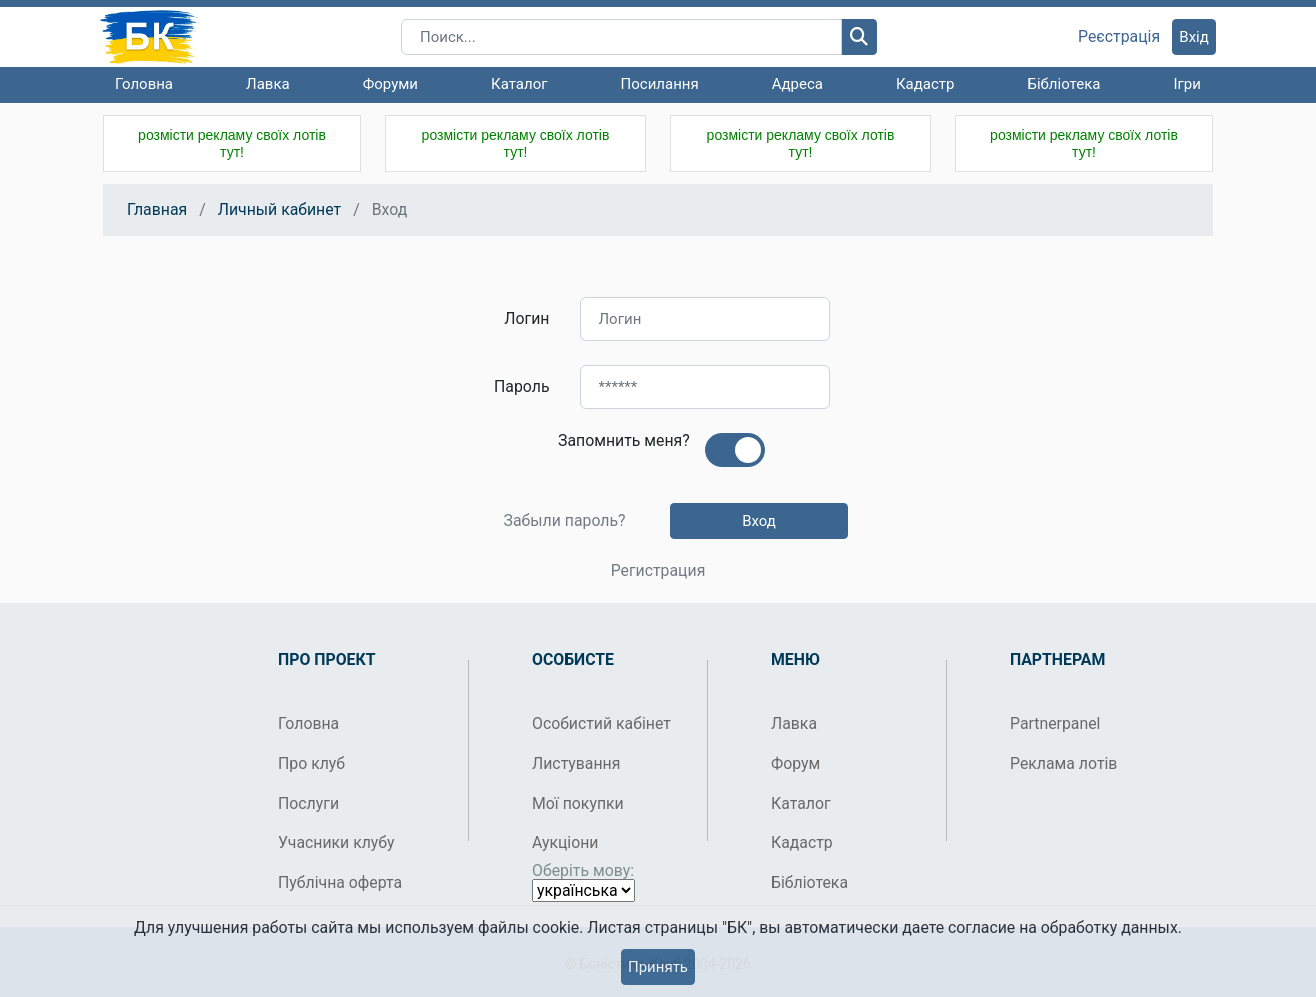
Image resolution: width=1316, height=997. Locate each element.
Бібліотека (1063, 84)
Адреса (797, 84)
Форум (795, 763)
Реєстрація (1119, 37)
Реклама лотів (1063, 763)
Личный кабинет (279, 209)
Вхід (1194, 37)
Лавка (268, 84)
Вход (759, 521)
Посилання (660, 84)
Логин (526, 318)
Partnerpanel (1055, 723)
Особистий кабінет (601, 723)
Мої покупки (578, 803)
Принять (658, 967)
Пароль (521, 386)
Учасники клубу (336, 842)
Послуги (308, 803)
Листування (576, 763)
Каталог (519, 84)
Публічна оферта (340, 882)
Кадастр (925, 84)
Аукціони (565, 842)
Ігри (1186, 84)
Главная (157, 209)
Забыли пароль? (564, 521)
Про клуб (311, 763)
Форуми (390, 84)
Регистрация (658, 571)
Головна (144, 84)
